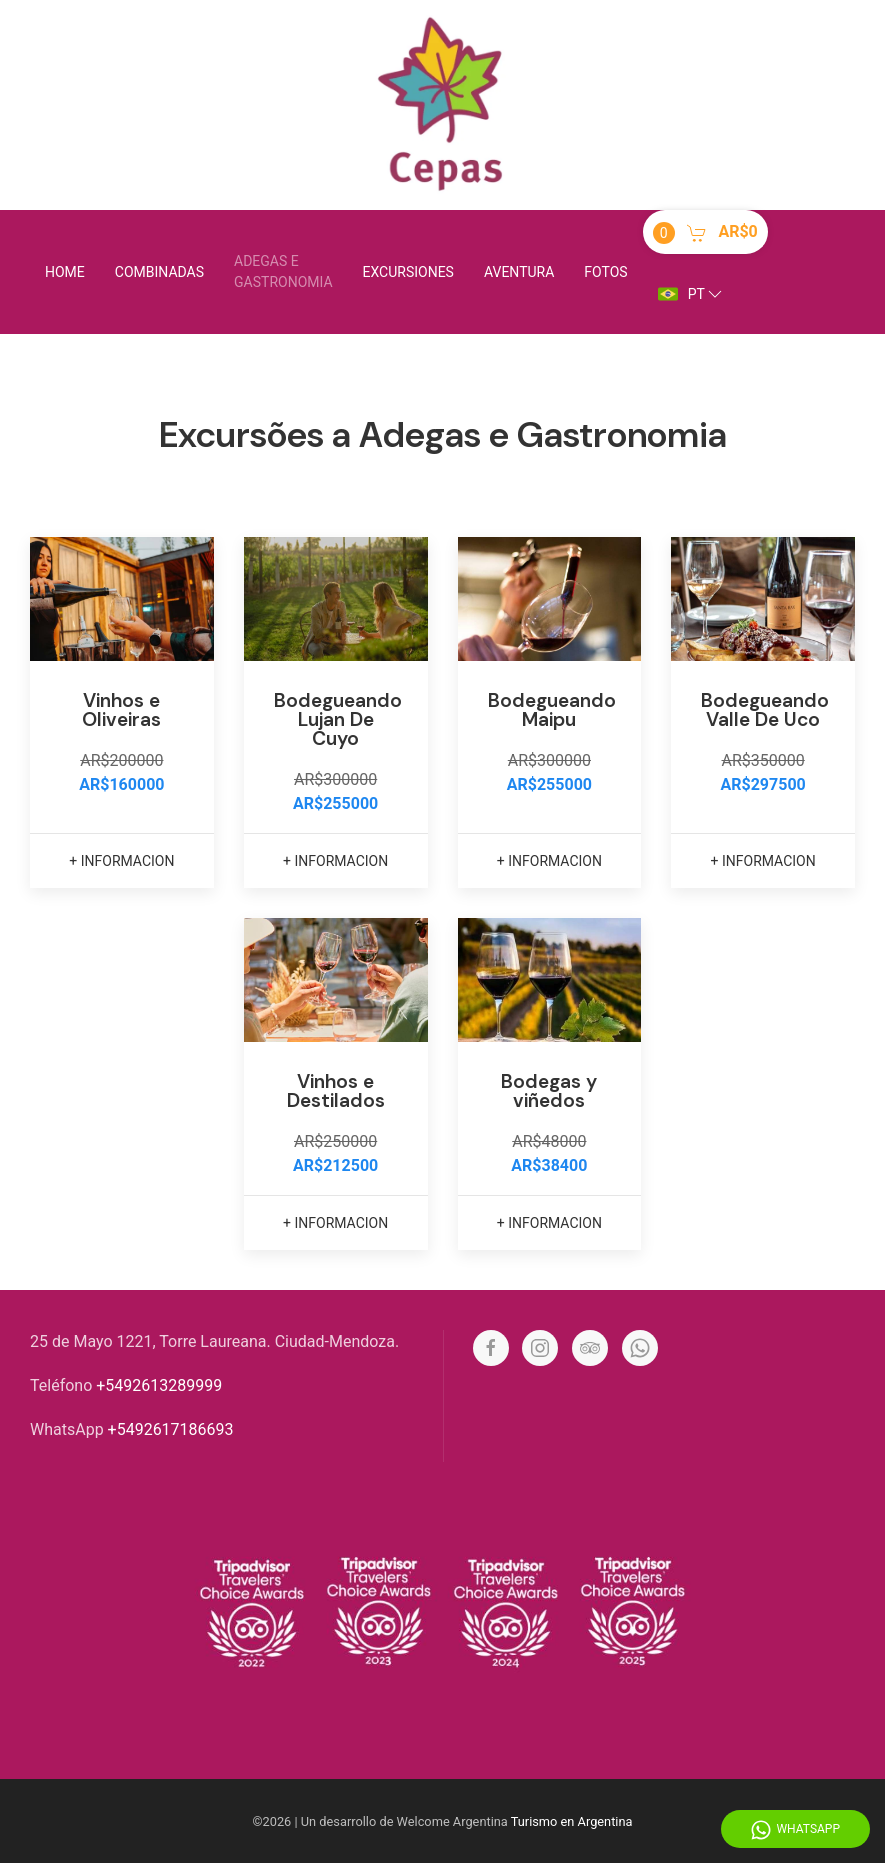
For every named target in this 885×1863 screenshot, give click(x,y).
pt (691, 294)
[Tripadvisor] (590, 1348)
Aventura (519, 272)
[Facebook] (491, 1348)
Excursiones (408, 272)
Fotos (605, 272)
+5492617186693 (171, 1429)
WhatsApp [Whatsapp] (795, 1830)
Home (65, 272)
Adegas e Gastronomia (283, 271)
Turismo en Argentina (572, 1821)
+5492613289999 (159, 1385)
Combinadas (159, 272)
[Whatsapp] (640, 1348)
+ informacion (121, 861)
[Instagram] (540, 1348)
